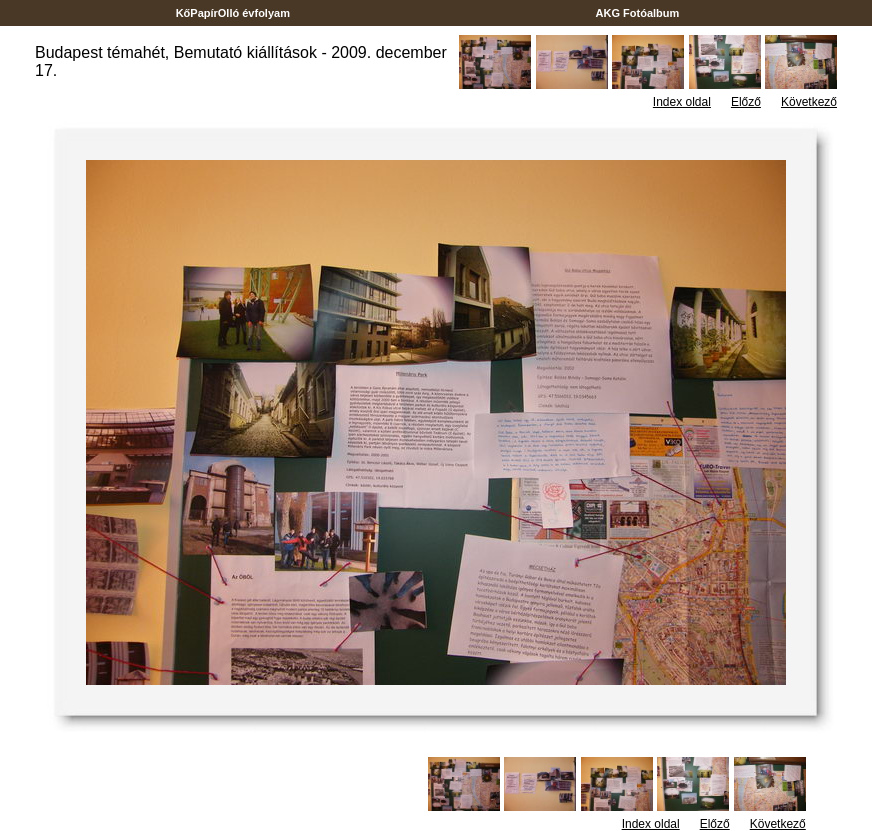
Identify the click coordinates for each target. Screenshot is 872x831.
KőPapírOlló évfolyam (233, 13)
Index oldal (682, 102)
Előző (746, 102)
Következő (809, 102)
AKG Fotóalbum (638, 13)
